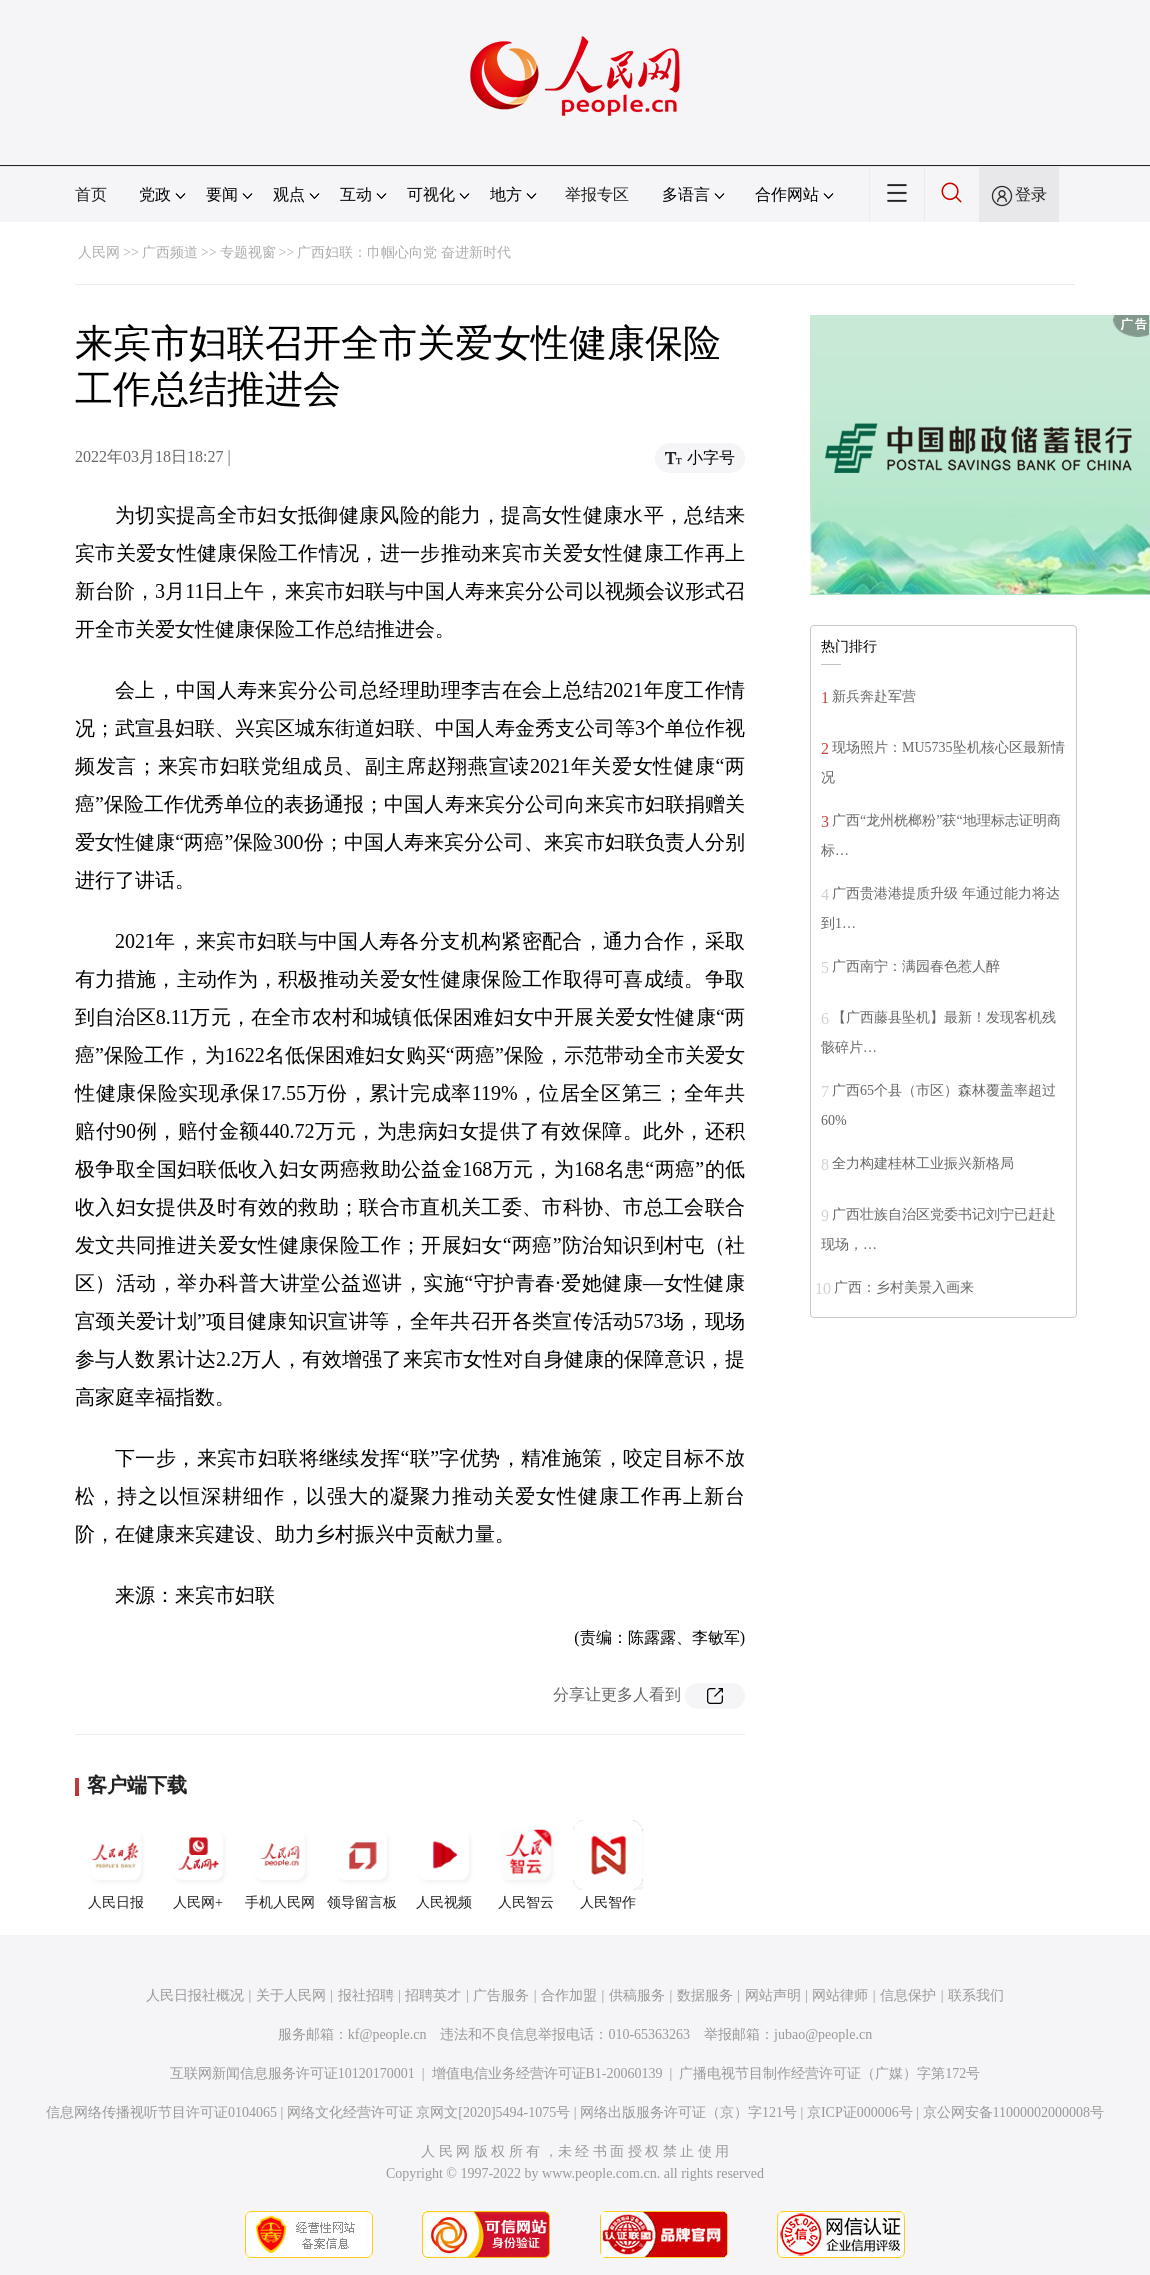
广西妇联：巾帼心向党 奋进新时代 (404, 252)
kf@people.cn (387, 2034)
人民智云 (526, 1865)
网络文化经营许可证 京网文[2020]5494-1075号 (429, 2112)
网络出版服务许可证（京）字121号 (688, 2112)
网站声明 (773, 1995)
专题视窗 (248, 252)
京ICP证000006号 (860, 2112)
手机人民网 (280, 1865)
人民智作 (608, 1865)
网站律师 (840, 1995)
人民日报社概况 (195, 1995)
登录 (1031, 194)
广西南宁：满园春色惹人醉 (916, 966)
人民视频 (444, 1865)
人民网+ (198, 1865)
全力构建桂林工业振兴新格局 (923, 1163)
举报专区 (597, 194)
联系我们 (976, 1995)
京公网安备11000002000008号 (1013, 2112)
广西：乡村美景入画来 (904, 1287)
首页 (91, 194)
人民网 (99, 252)
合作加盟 (569, 1995)
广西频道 (170, 252)
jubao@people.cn (823, 2034)
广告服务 (501, 1995)
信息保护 (908, 1995)
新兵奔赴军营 (874, 696)
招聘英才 (433, 1995)
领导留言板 (362, 1865)
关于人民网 (291, 1995)
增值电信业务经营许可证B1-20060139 (547, 2073)
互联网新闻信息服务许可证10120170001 (292, 2073)
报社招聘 (366, 1995)
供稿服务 (637, 1995)
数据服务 (705, 1995)
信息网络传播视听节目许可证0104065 (161, 2112)
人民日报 (116, 1865)
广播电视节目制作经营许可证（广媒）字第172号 (829, 2073)
